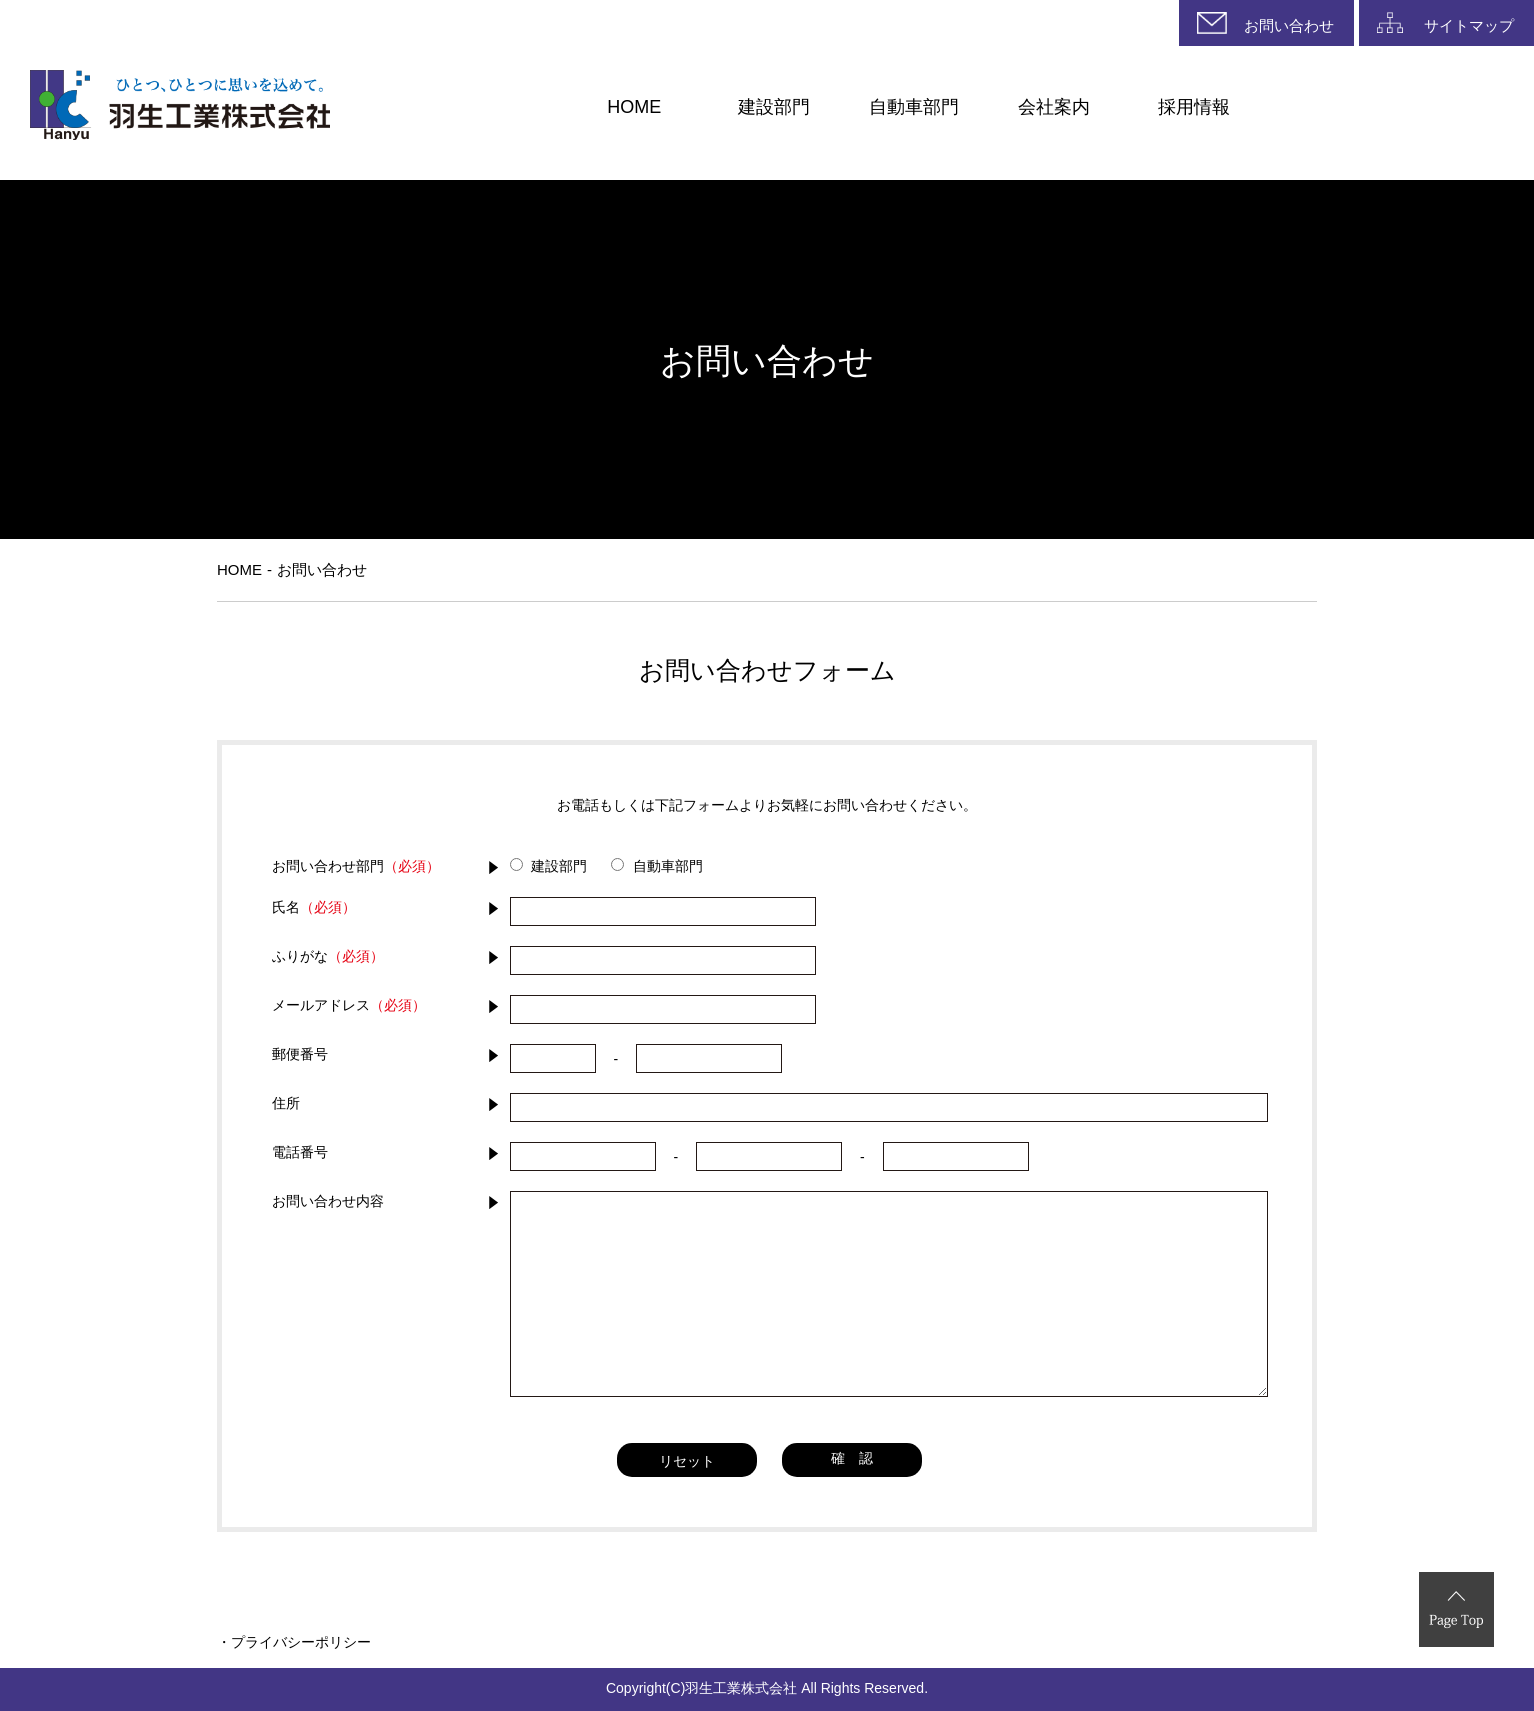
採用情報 (1194, 107)
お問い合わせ (1289, 26)
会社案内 (1054, 107)
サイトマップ (1469, 26)
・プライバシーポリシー (294, 1642)
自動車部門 (914, 107)
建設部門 (774, 107)
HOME (634, 107)
